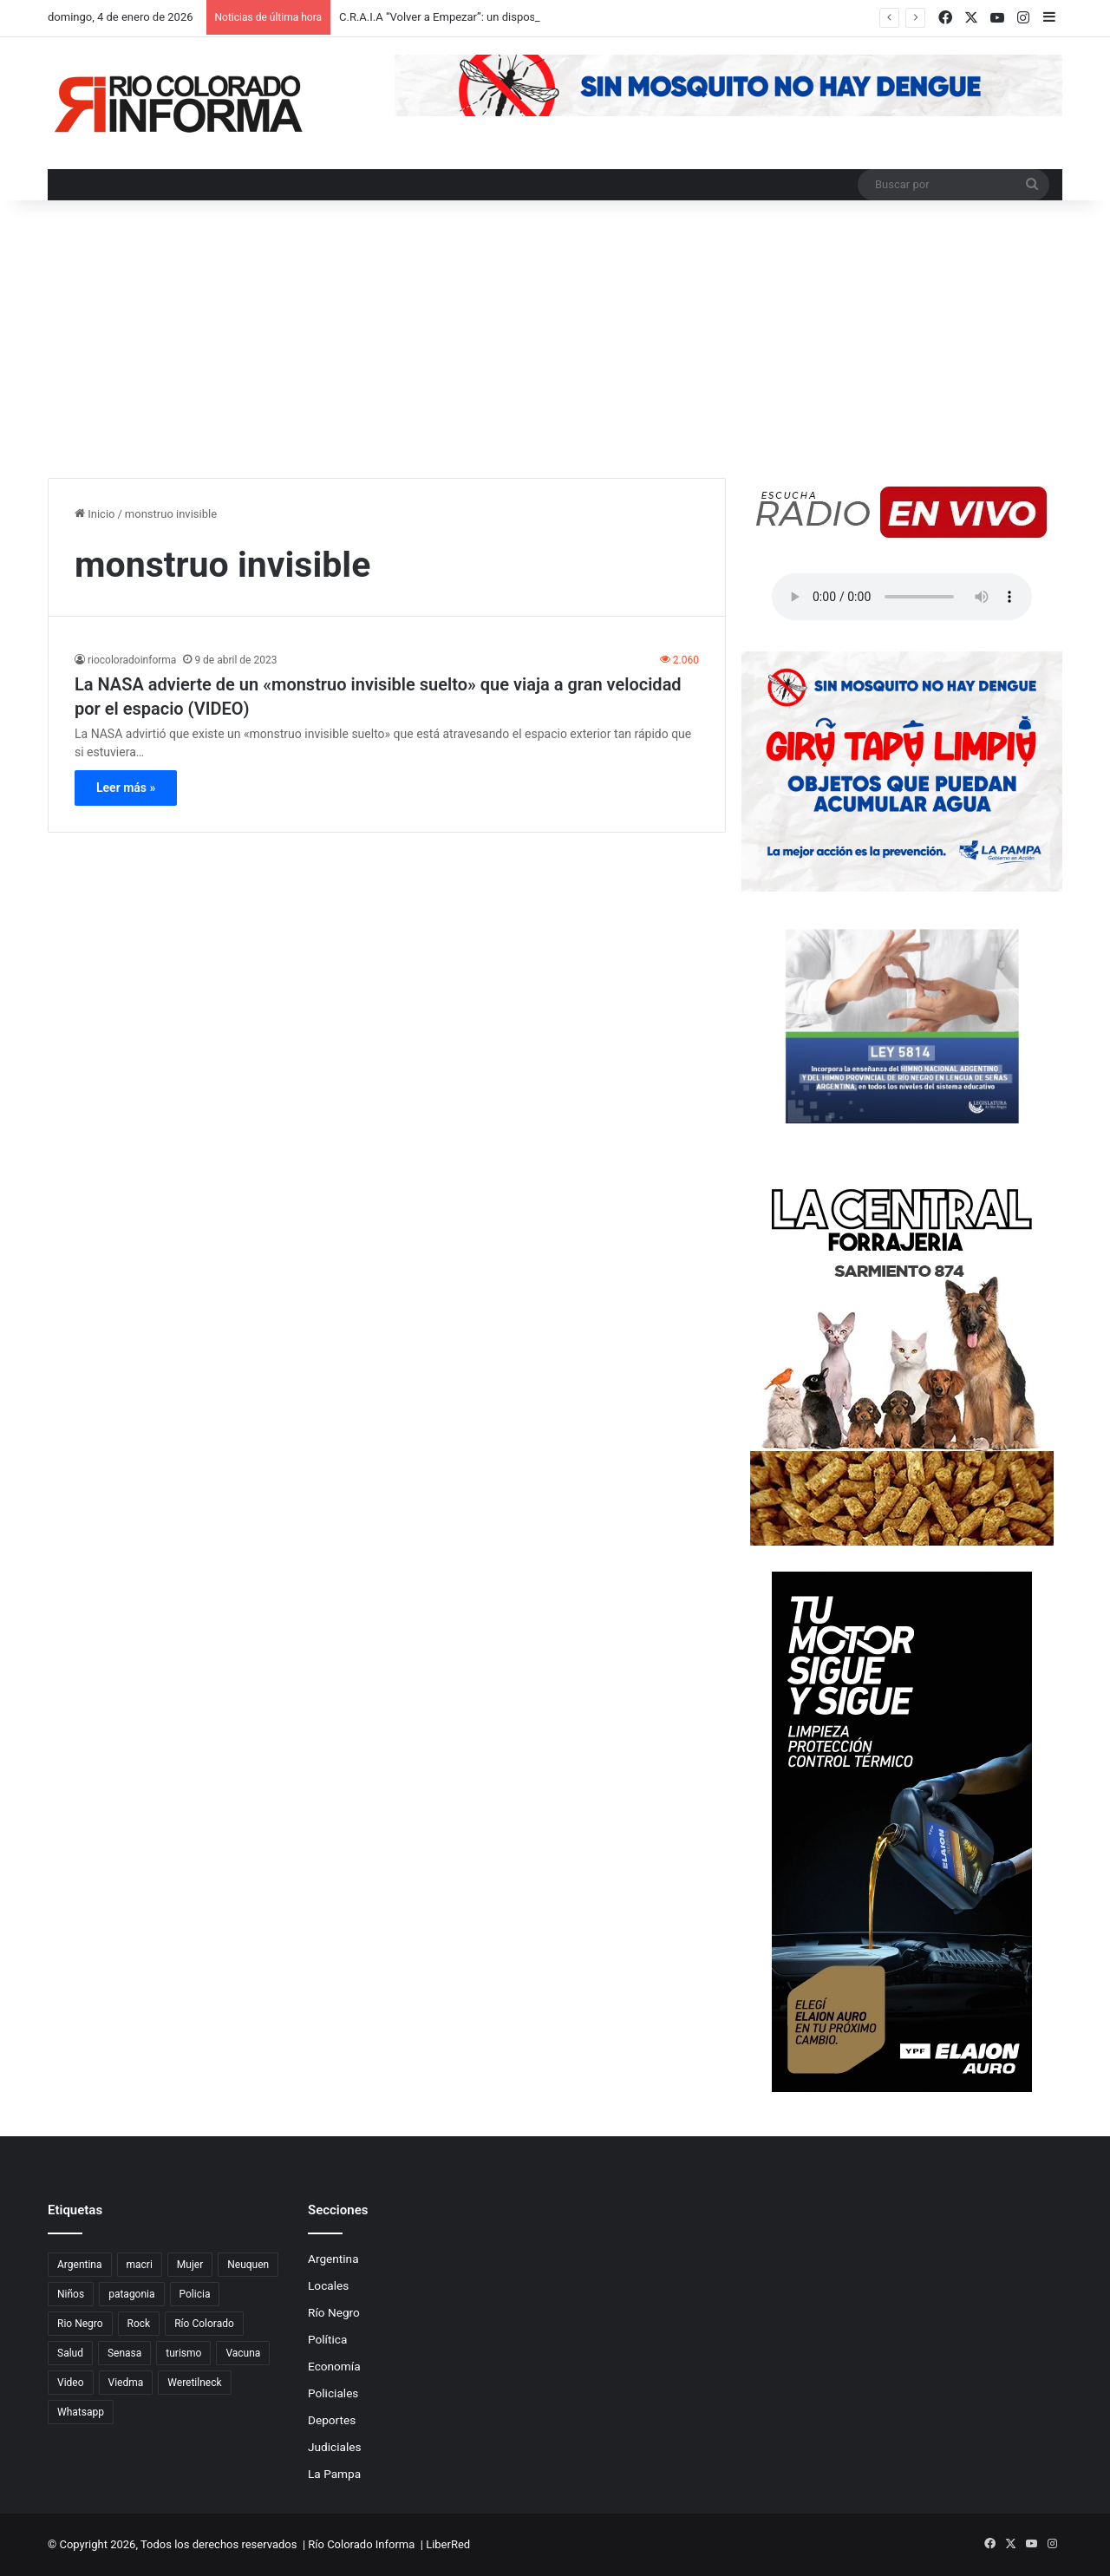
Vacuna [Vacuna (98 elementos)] (242, 2353)
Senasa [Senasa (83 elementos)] (124, 2353)
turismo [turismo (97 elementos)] (183, 2353)
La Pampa (334, 2474)
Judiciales (335, 2447)
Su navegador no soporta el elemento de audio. (902, 596)
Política (327, 2339)
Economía (334, 2366)
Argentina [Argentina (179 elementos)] (79, 2265)
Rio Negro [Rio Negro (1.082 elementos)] (80, 2324)
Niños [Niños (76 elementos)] (70, 2294)
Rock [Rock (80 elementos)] (139, 2324)
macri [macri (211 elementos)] (140, 2265)
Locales (328, 2285)
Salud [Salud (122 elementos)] (70, 2353)
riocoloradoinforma (132, 660)
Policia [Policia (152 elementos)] (195, 2294)
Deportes (332, 2420)
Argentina (333, 2258)
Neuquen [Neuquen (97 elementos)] (248, 2265)
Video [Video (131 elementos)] (70, 2383)
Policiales (333, 2393)
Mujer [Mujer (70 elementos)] (190, 2265)
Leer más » (125, 787)
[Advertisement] (555, 347)
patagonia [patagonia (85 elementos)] (131, 2294)
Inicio (94, 513)
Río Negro (334, 2312)
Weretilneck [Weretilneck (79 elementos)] (194, 2383)
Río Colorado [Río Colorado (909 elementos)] (204, 2324)
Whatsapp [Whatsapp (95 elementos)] (80, 2412)
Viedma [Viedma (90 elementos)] (126, 2383)
